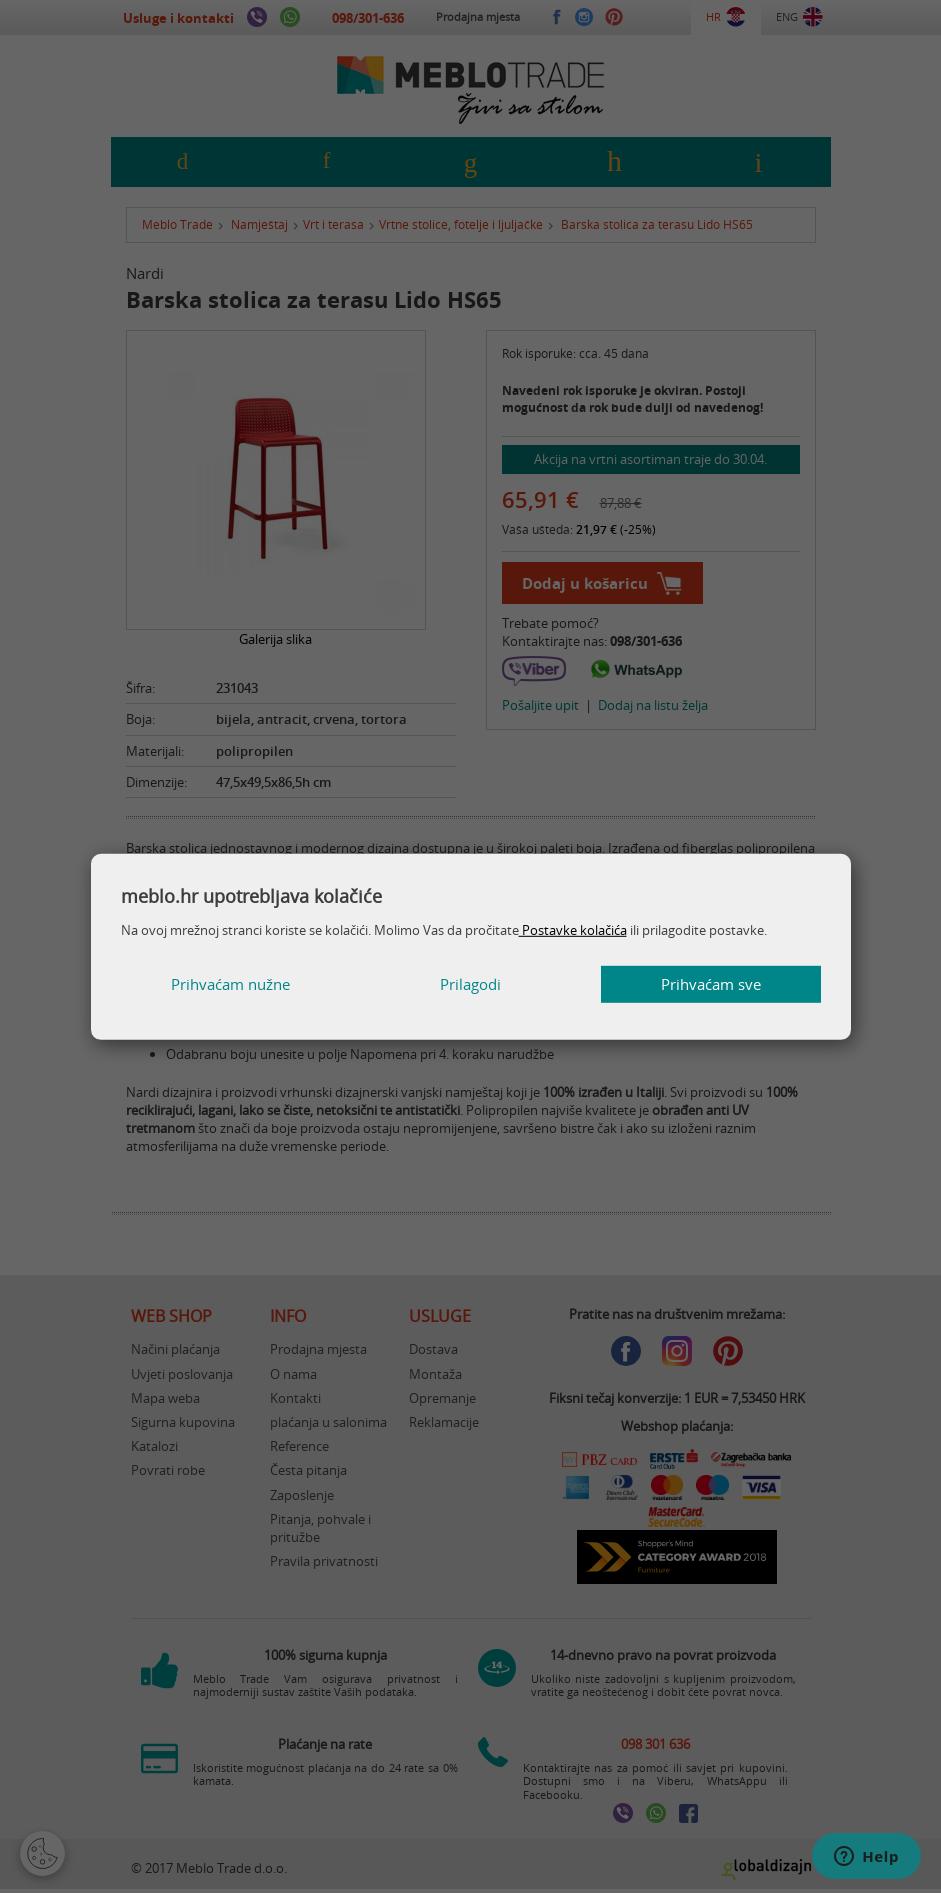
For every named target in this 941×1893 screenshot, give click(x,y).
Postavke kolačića (573, 930)
